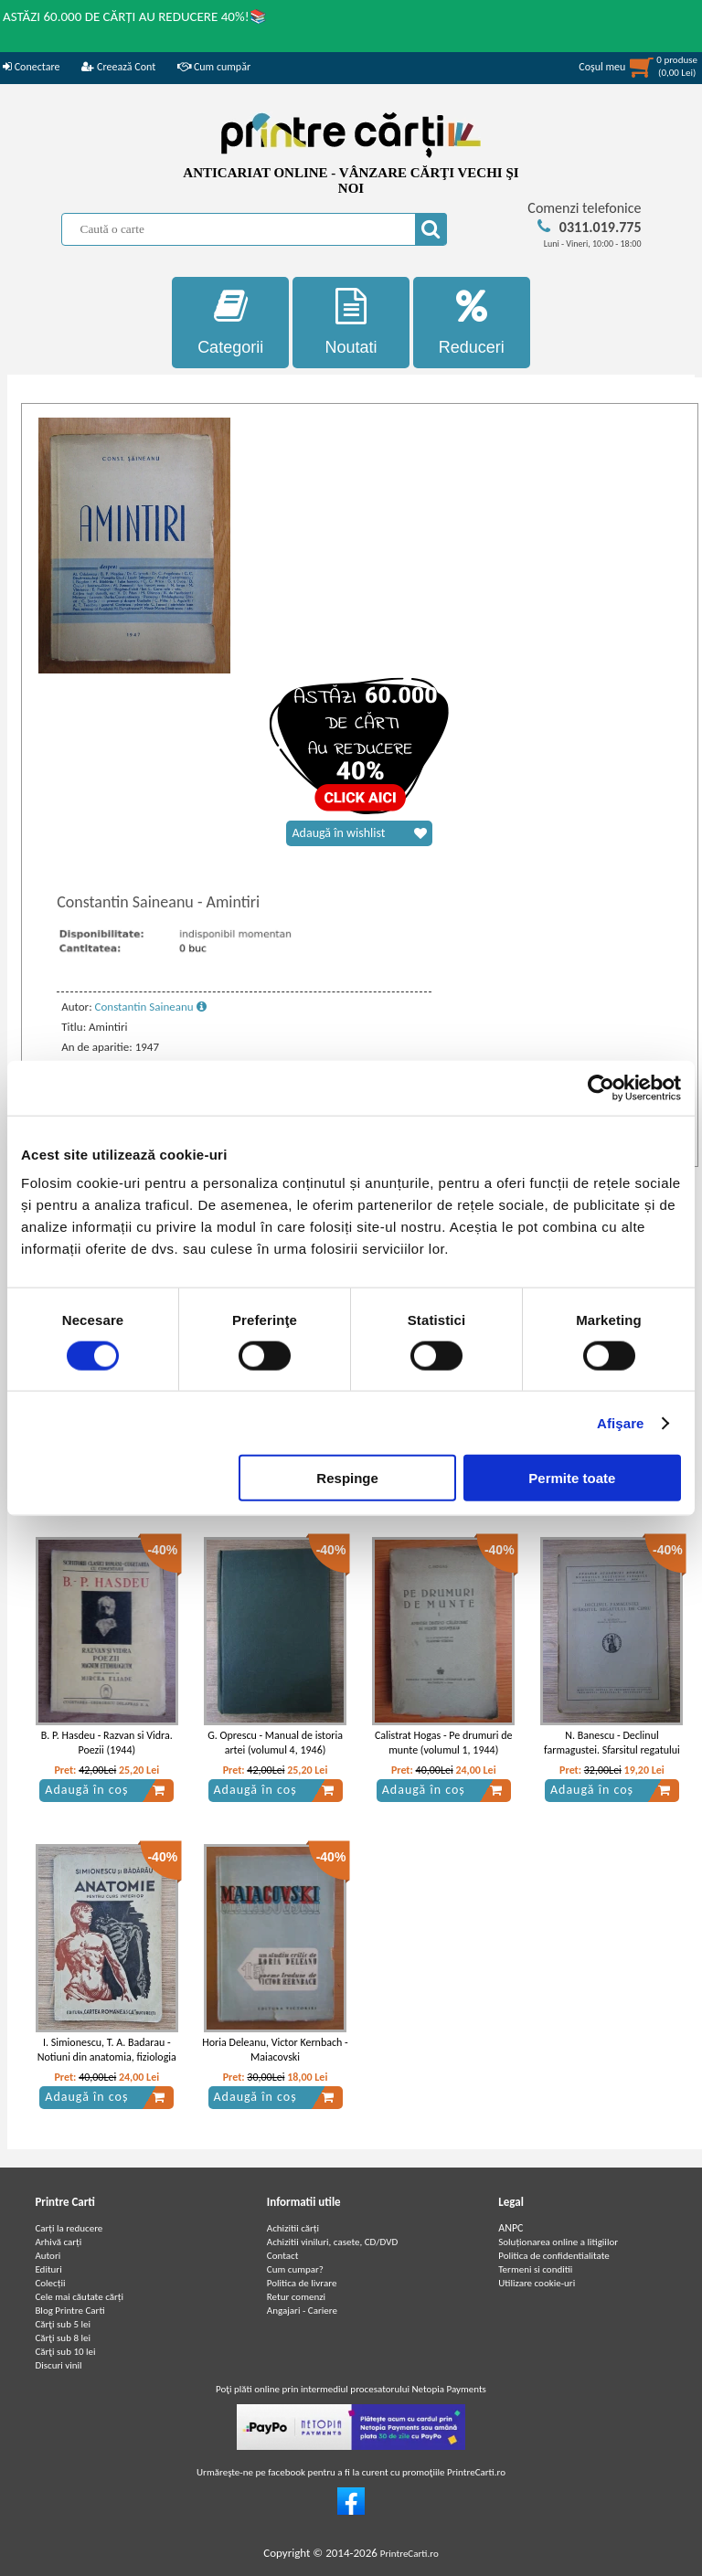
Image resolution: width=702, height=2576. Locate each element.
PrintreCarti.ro (409, 2554)
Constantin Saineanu (151, 1006)
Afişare (620, 1422)
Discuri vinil (58, 2365)
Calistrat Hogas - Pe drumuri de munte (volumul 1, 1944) (444, 1743)
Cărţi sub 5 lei (62, 2324)
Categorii (230, 322)
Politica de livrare (302, 2283)
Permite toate (571, 1478)
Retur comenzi (296, 2297)
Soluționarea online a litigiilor (558, 2242)
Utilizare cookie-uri (536, 2283)
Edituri (48, 2269)
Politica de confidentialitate (554, 2256)
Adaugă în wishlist (359, 833)
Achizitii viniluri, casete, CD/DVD (332, 2242)
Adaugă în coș (105, 1790)
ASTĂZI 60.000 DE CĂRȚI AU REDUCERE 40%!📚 (135, 16)
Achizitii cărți (293, 2228)
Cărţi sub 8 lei (62, 2338)
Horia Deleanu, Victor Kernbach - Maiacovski (274, 2050)
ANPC (510, 2227)
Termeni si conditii (535, 2269)
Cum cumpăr (213, 66)
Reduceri (471, 322)
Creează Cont (118, 66)
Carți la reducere (68, 2228)
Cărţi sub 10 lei (65, 2352)
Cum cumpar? (295, 2269)
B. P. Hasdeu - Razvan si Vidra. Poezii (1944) (107, 1743)
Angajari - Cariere (302, 2310)
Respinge (347, 1478)
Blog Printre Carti (69, 2310)
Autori (47, 2256)
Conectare (31, 66)
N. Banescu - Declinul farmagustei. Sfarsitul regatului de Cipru (612, 1751)
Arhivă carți (58, 2242)
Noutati (351, 322)
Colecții (50, 2283)
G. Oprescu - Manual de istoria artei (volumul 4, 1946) (275, 1743)
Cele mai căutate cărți (79, 2297)
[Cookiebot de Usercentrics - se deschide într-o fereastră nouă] (601, 1087)
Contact (283, 2256)
